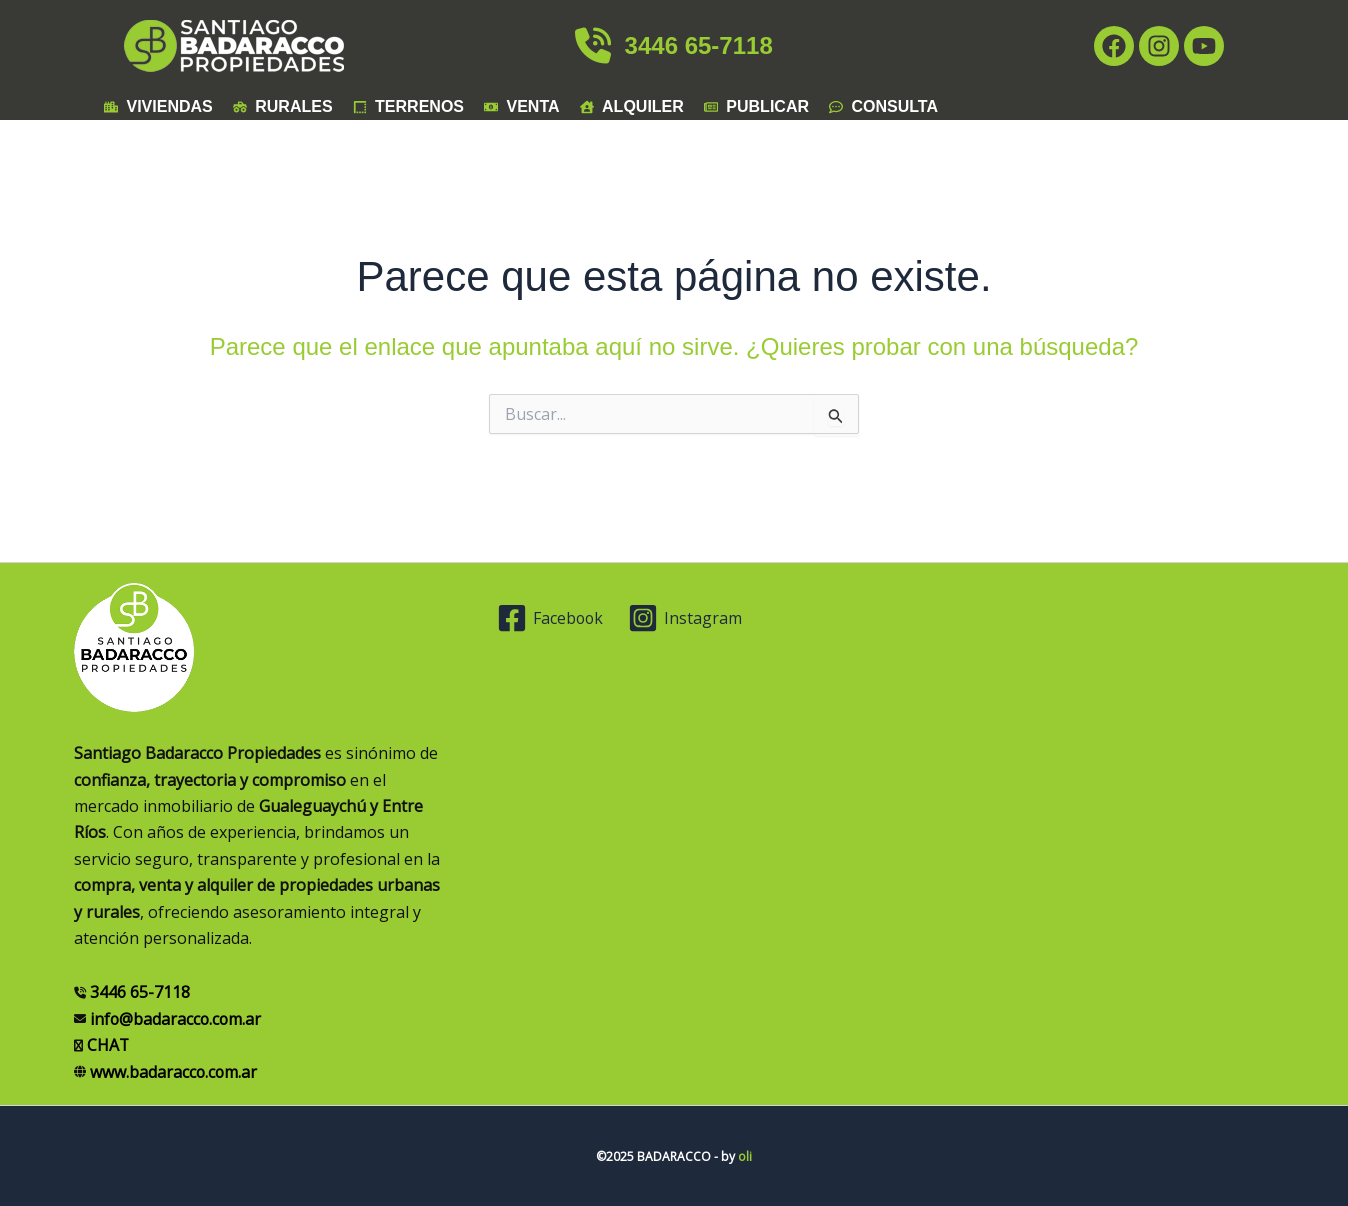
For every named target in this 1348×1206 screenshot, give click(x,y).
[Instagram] (686, 618)
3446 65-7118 (673, 45)
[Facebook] (551, 618)
